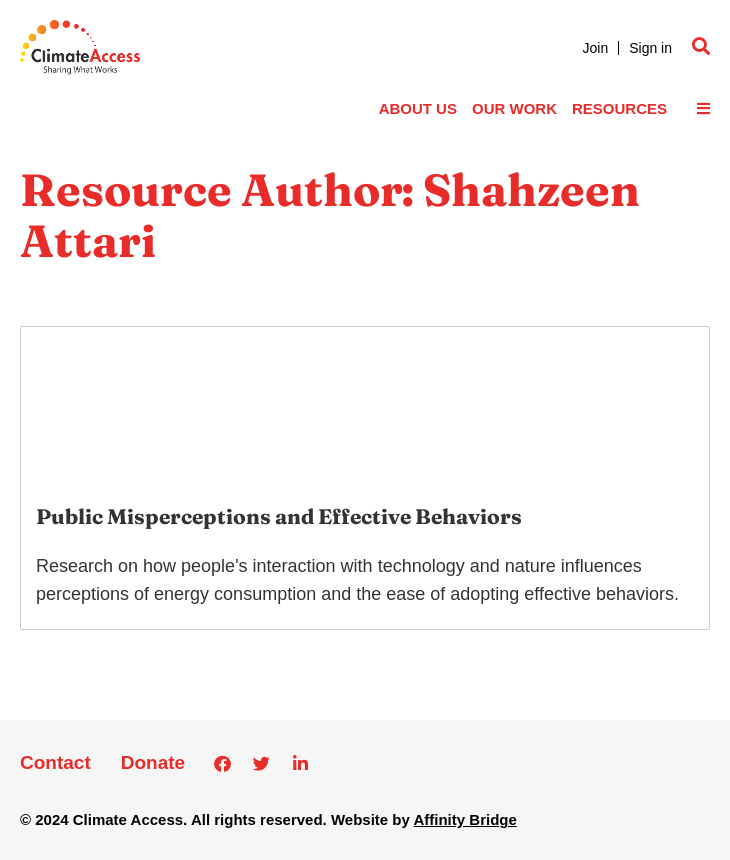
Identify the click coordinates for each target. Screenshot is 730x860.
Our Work (514, 108)
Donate (153, 762)
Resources (619, 108)
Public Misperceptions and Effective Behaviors (279, 516)
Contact (55, 762)
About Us (418, 108)
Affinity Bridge (464, 819)
